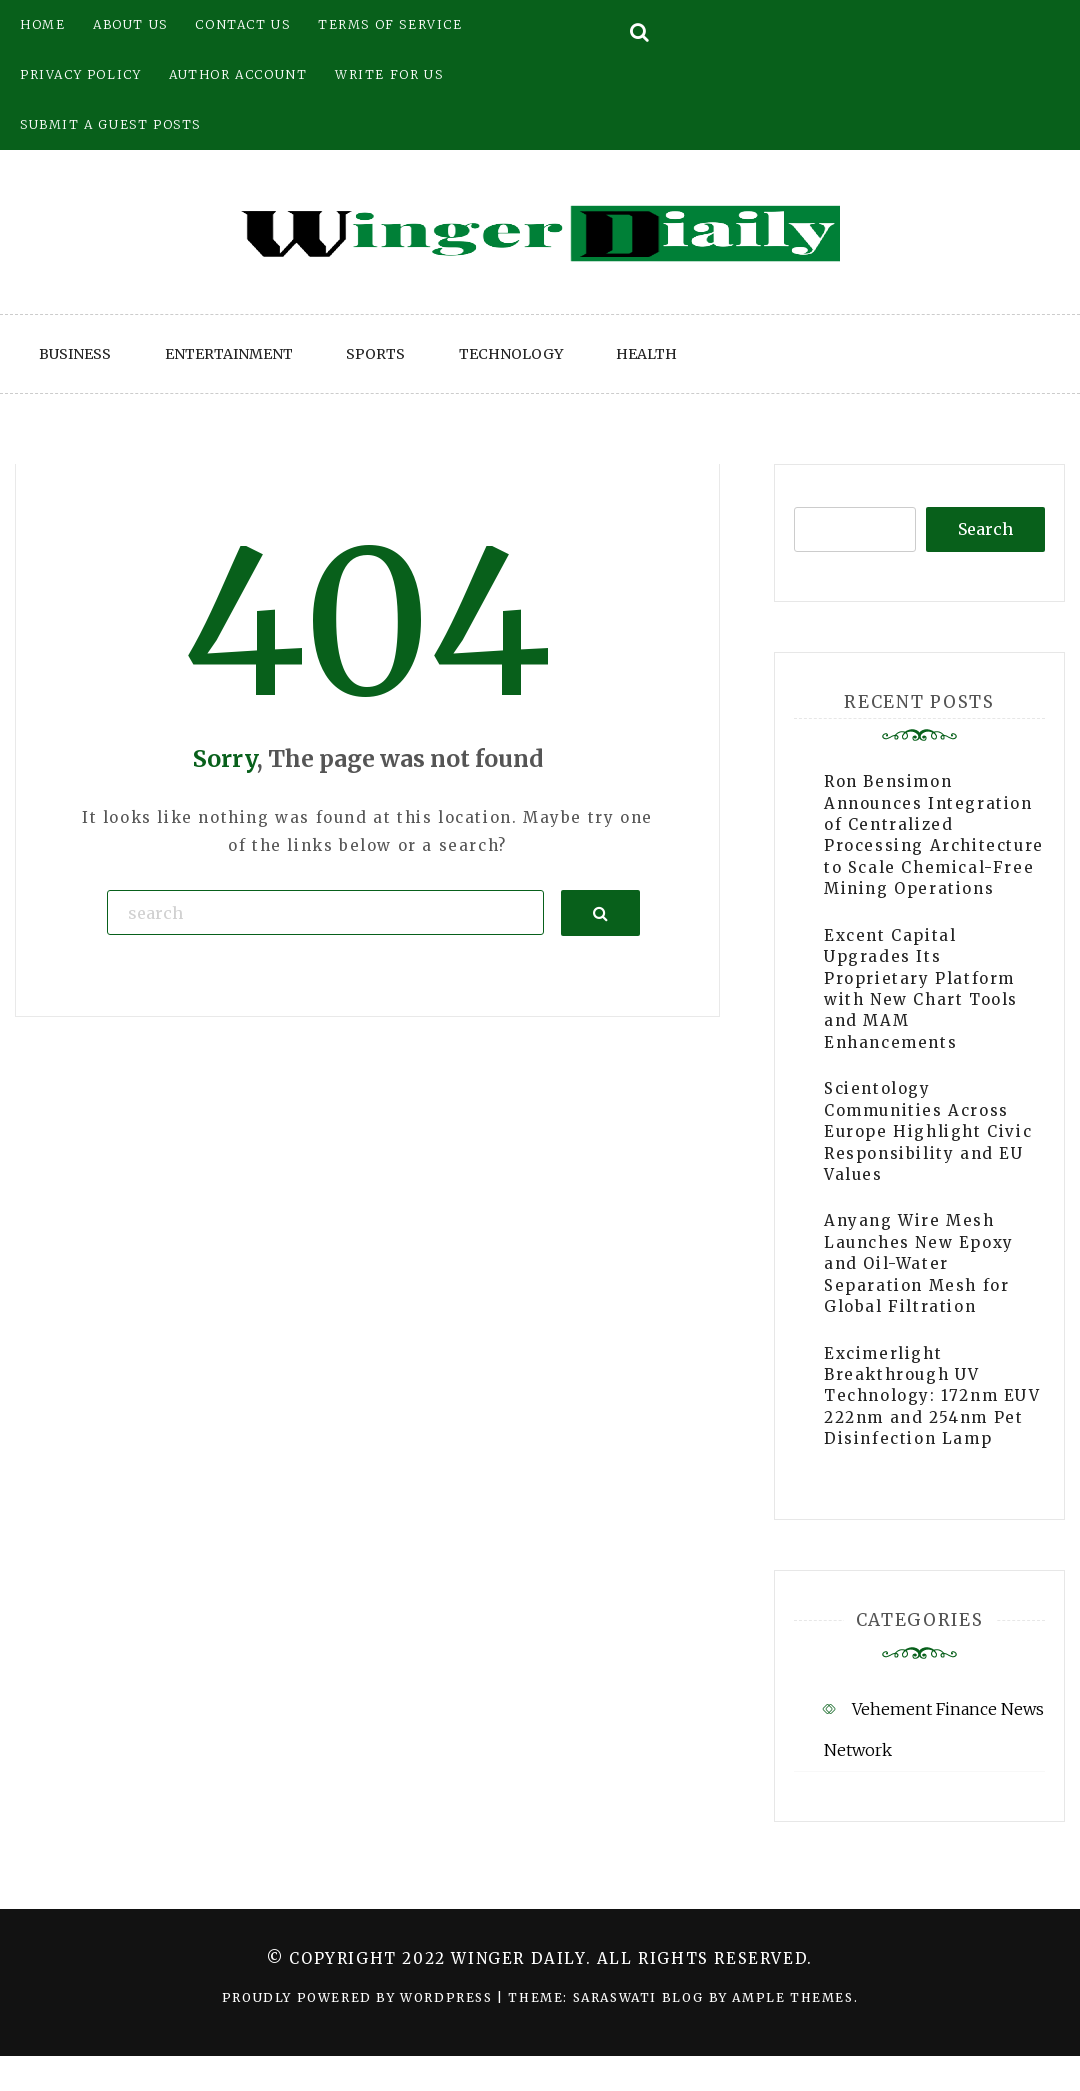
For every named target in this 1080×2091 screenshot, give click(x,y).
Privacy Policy (80, 74)
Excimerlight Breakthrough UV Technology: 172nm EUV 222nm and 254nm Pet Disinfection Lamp (932, 1396)
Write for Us (389, 74)
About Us (130, 24)
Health (646, 354)
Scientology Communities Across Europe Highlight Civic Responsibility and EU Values (928, 1131)
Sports (375, 354)
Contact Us (242, 24)
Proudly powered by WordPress (359, 1997)
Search (985, 529)
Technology (511, 354)
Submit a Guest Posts (110, 124)
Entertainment (229, 354)
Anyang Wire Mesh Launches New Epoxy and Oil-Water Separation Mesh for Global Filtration (919, 1263)
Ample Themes (792, 1997)
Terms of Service (390, 24)
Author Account (238, 74)
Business (75, 354)
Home (42, 24)
